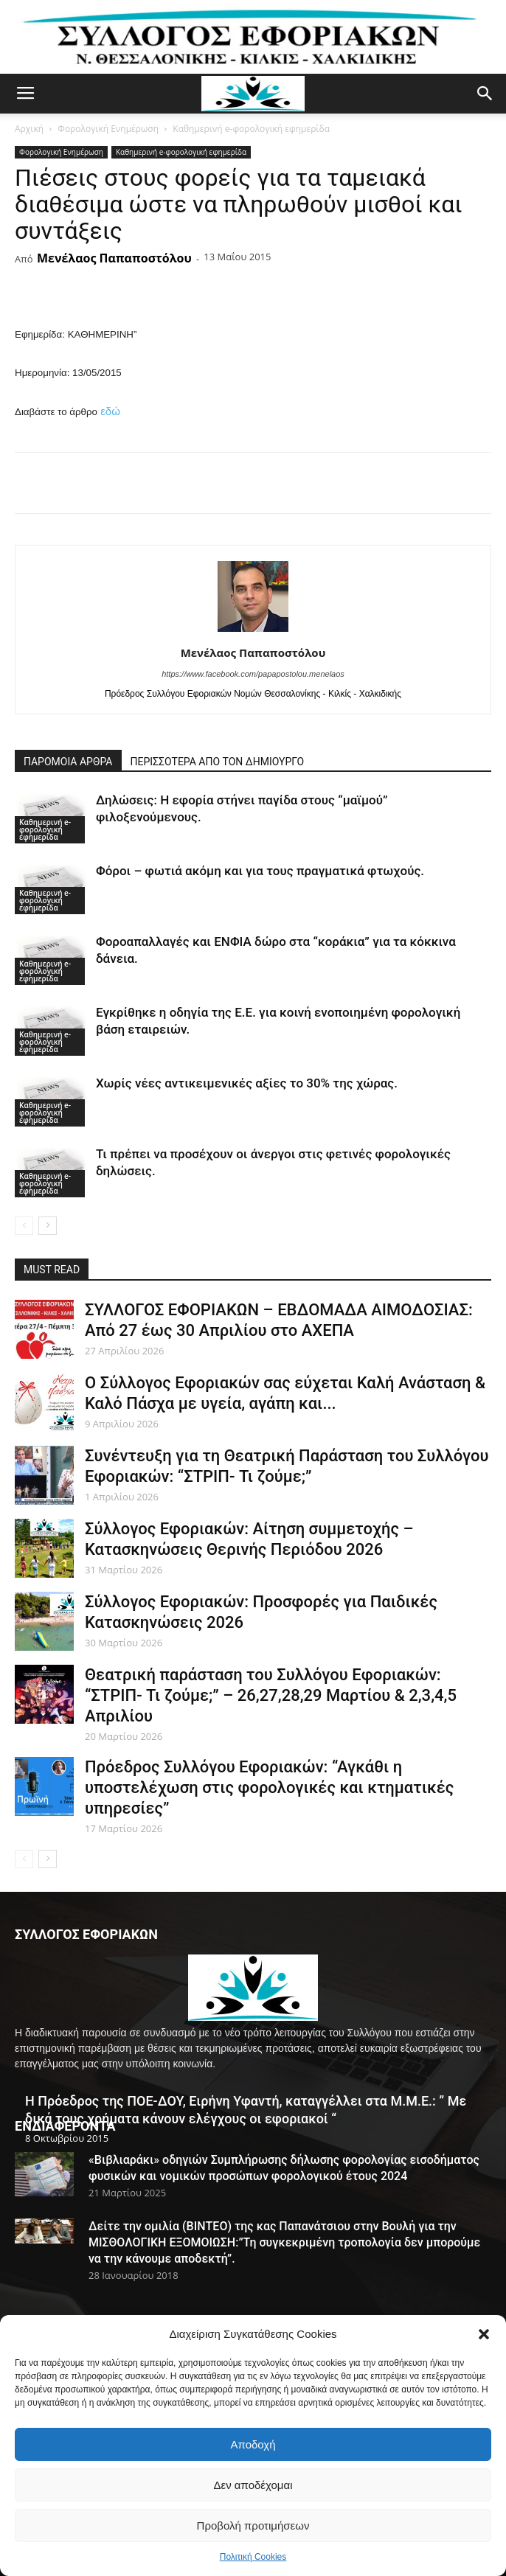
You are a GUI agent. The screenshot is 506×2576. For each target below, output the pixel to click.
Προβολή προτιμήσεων (253, 2525)
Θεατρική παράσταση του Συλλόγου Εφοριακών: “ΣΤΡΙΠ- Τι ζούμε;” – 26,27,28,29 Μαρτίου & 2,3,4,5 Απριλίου (271, 1695)
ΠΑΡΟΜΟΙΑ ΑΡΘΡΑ (68, 761)
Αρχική (29, 128)
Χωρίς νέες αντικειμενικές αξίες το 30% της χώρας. (247, 1083)
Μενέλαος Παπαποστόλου (114, 258)
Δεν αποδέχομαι (252, 2485)
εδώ (110, 411)
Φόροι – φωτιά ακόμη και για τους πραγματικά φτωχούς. (260, 870)
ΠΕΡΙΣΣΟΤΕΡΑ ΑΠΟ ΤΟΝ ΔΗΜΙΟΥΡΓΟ (218, 761)
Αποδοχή (253, 2444)
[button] (483, 2334)
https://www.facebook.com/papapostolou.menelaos (253, 673)
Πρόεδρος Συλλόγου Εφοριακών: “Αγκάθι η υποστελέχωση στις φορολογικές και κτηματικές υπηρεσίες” (269, 1787)
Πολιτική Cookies (253, 2557)
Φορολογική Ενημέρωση (108, 128)
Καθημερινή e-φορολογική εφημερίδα (251, 128)
